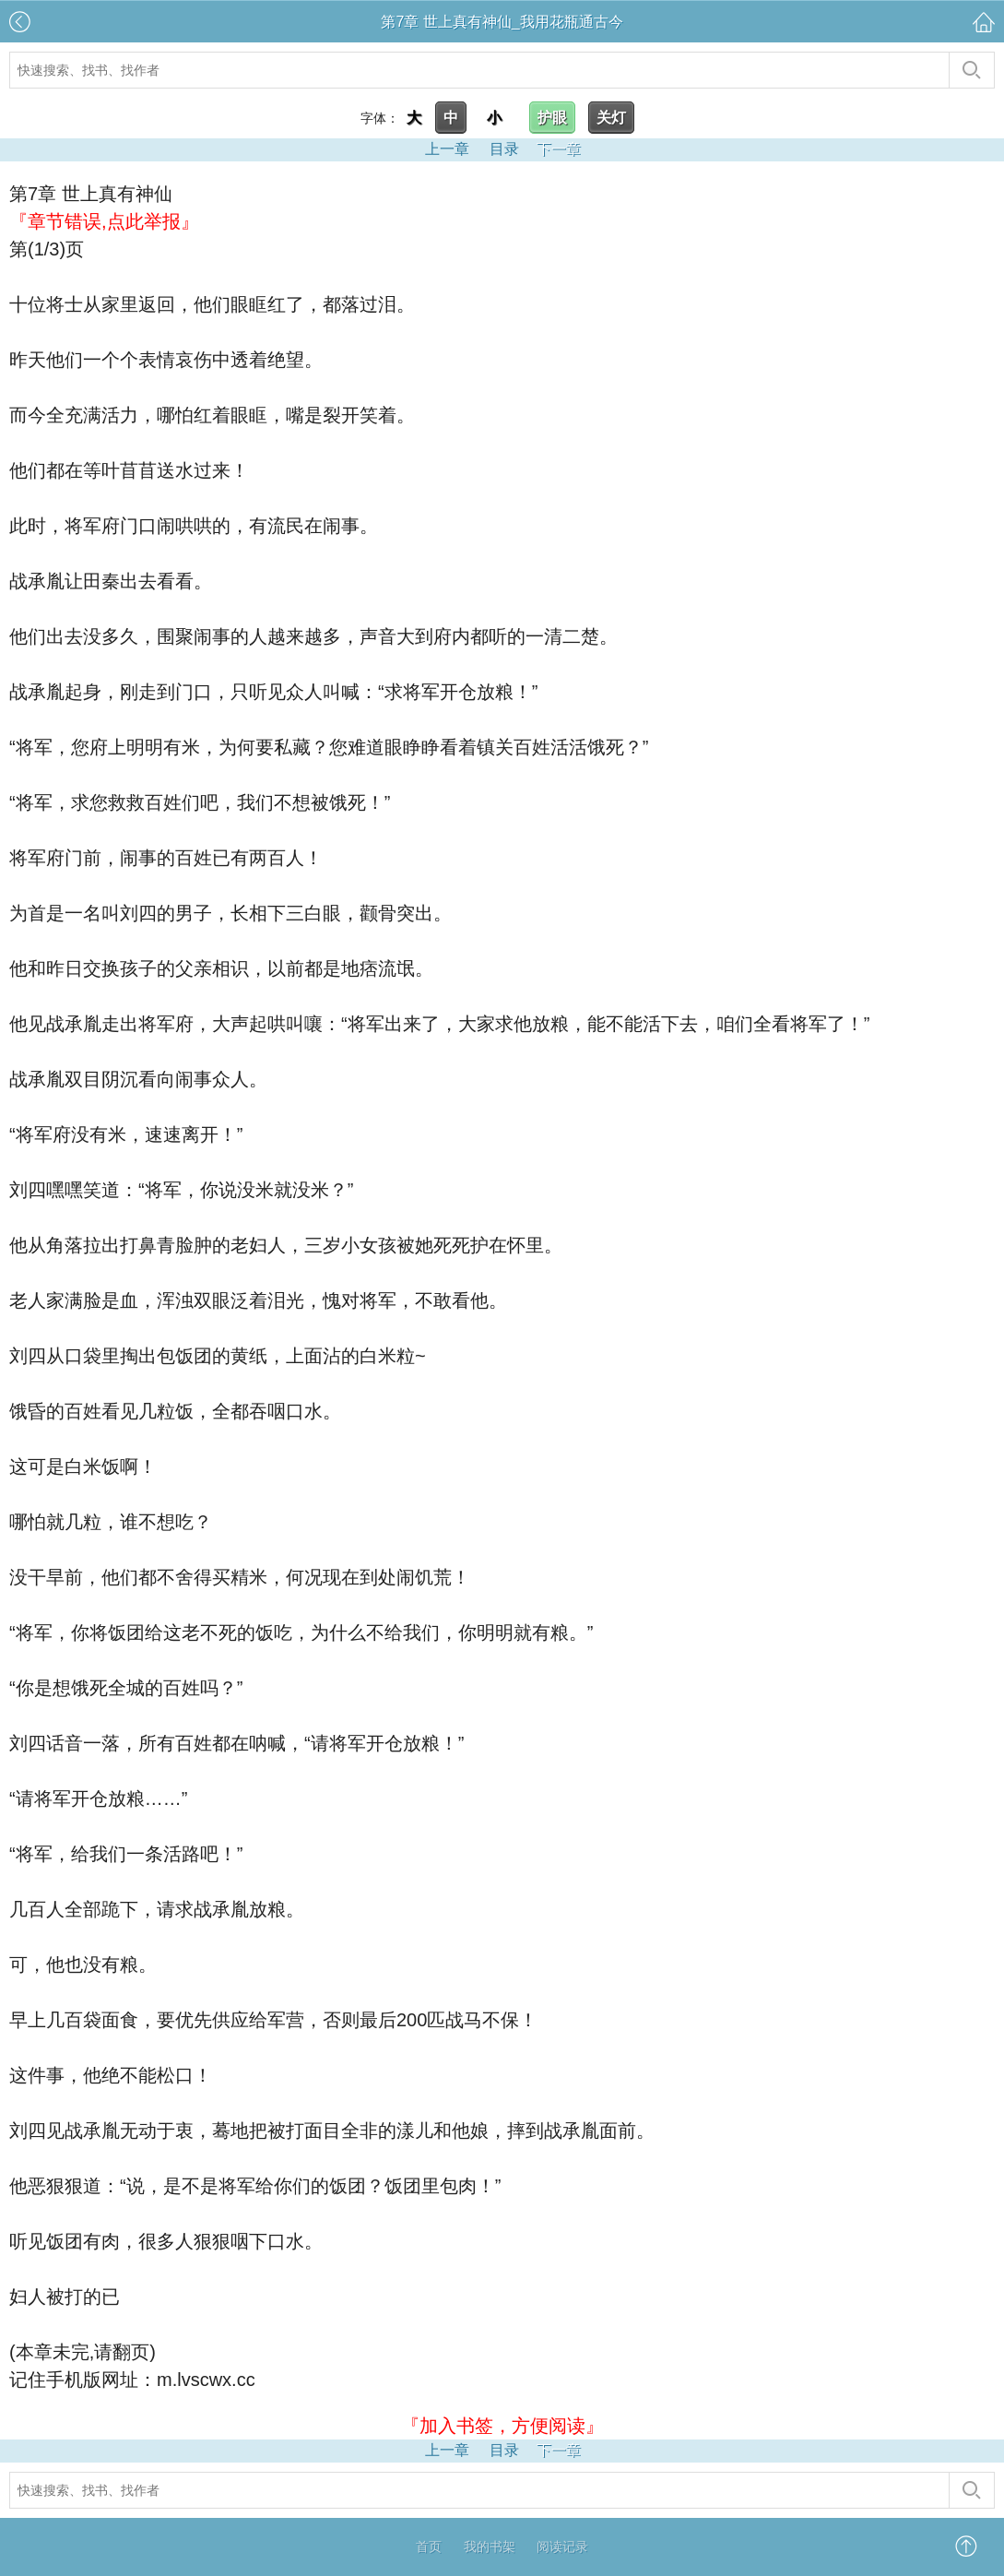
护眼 (552, 117)
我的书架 (489, 2546)
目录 (504, 149)
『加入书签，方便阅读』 (502, 2426)
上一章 (447, 149)
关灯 (611, 117)
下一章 (559, 149)
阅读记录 (562, 2546)
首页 (429, 2546)
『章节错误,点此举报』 (104, 221)
